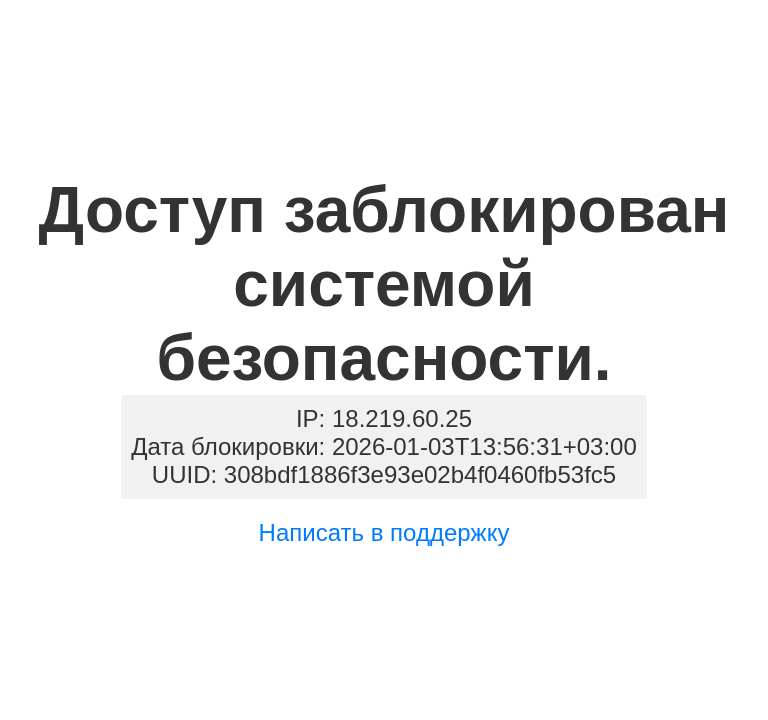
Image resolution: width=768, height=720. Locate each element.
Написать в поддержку (384, 532)
